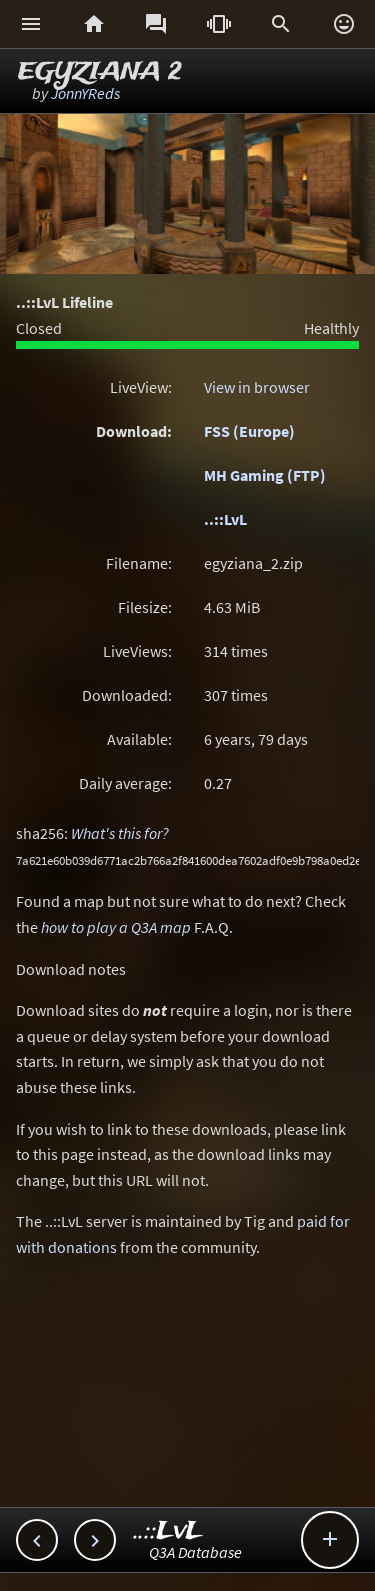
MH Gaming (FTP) (265, 475)
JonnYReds (85, 93)
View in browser (257, 387)
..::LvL (225, 519)
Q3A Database (195, 1552)
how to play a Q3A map (116, 927)
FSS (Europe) (249, 431)
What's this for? (120, 833)
